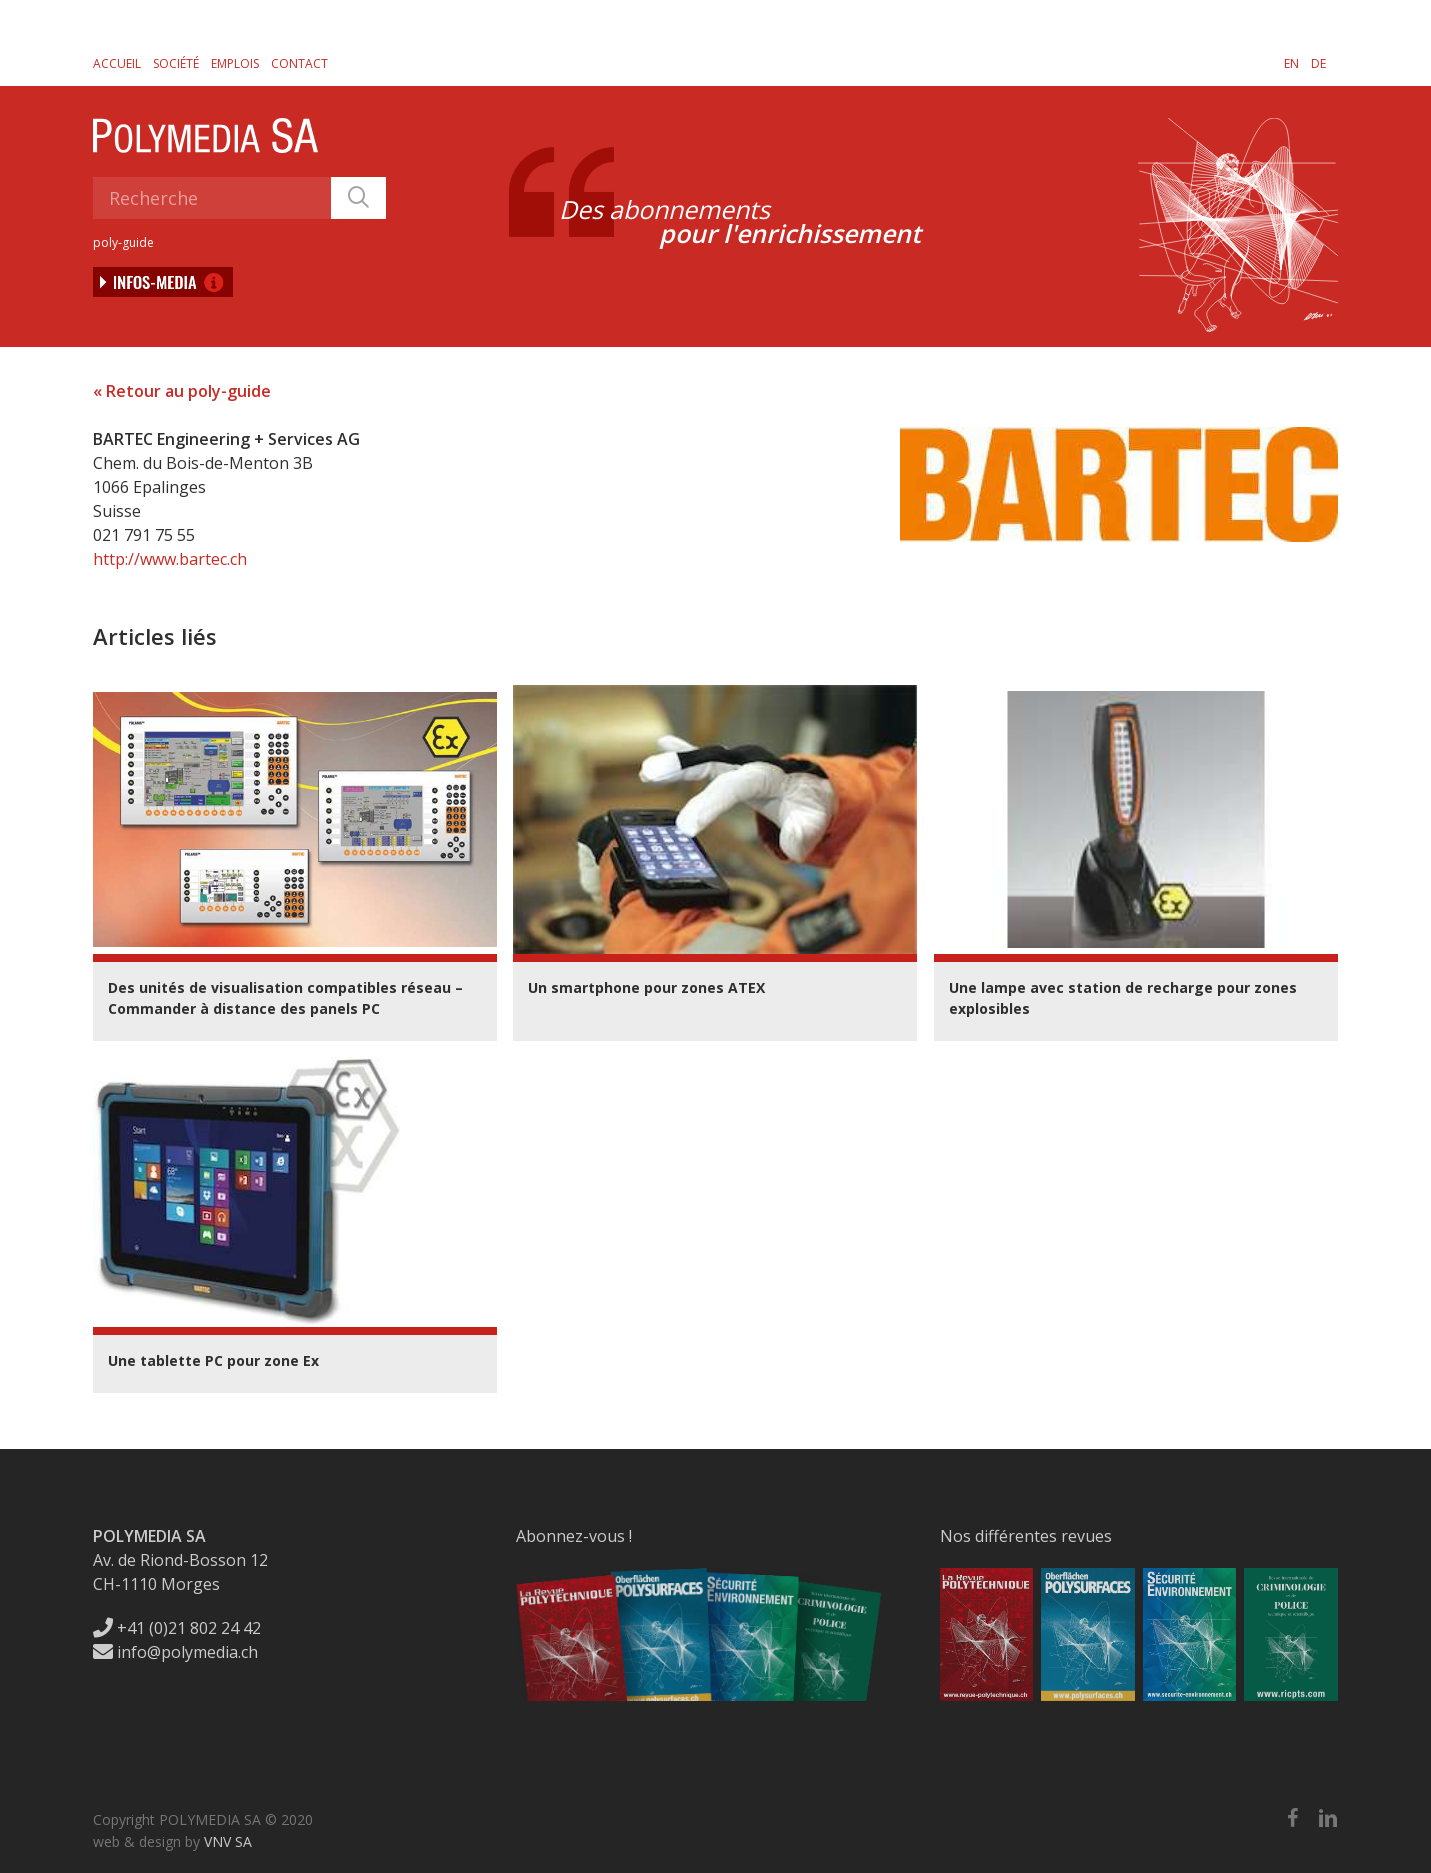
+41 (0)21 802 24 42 (177, 1628)
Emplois (235, 63)
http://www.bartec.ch (170, 559)
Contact (299, 63)
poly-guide (123, 242)
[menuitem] (1291, 63)
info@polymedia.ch (175, 1652)
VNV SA (228, 1841)
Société (176, 63)
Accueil (117, 63)
